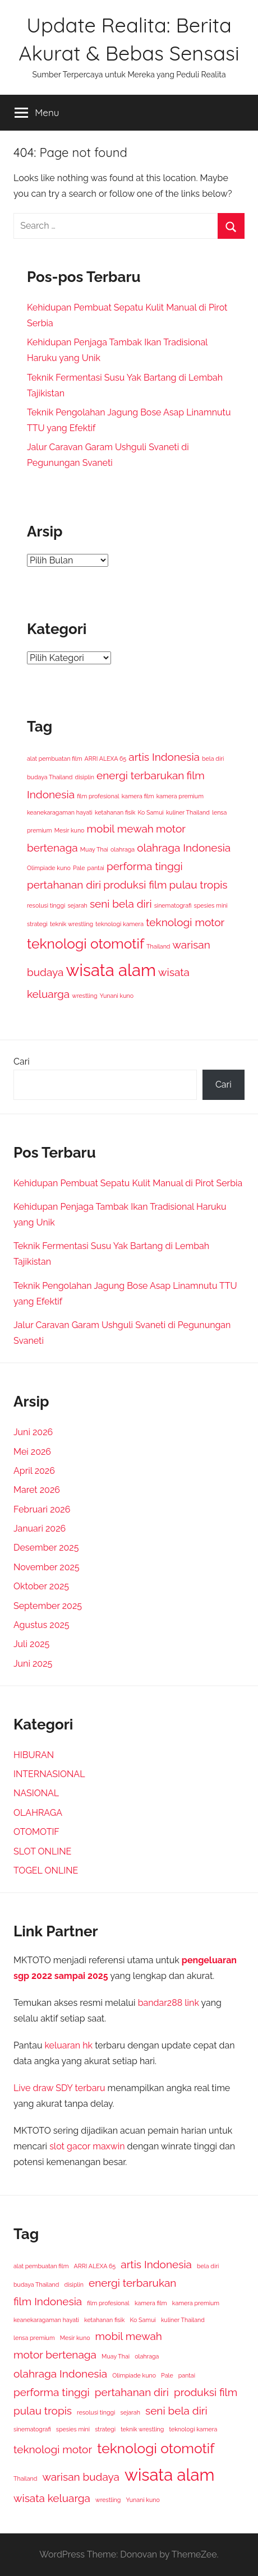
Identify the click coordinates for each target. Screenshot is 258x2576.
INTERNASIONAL (49, 1774)
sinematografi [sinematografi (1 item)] (173, 905)
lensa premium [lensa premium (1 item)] (34, 2337)
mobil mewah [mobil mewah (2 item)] (120, 828)
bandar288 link (168, 2002)
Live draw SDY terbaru (59, 2088)
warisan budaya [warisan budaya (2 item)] (81, 2477)
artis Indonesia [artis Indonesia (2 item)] (164, 757)
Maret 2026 (36, 1489)
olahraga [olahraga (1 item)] (122, 849)
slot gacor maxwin (87, 2146)
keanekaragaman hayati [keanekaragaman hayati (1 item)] (60, 812)
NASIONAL (36, 1793)
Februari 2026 (41, 1509)
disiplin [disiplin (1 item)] (84, 777)
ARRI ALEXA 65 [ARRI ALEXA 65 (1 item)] (106, 758)
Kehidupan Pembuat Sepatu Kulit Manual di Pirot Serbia (127, 1183)
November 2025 (46, 1567)
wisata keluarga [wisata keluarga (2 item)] (51, 2498)
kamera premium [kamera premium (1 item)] (180, 796)
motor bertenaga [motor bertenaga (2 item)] (54, 2354)
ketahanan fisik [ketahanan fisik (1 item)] (115, 812)
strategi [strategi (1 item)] (37, 924)
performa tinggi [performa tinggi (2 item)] (145, 866)
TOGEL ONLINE (45, 1870)
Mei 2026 (32, 1451)
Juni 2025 (32, 1663)
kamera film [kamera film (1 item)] (138, 796)
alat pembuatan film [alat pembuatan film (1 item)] (54, 758)
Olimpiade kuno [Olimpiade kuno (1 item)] (49, 867)
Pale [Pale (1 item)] (79, 867)
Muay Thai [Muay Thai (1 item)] (94, 849)
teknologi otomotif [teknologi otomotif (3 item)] (85, 944)
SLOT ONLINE (42, 1851)
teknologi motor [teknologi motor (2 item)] (185, 922)
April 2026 (34, 1470)
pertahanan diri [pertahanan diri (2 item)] (64, 884)
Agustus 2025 (41, 1625)
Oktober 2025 (41, 1586)
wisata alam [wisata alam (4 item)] (111, 970)
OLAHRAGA (37, 1812)
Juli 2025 (31, 1644)
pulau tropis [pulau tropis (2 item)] (198, 884)
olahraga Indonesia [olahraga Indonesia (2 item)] (184, 847)
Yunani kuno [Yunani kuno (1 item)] (116, 995)
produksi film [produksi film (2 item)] (135, 884)
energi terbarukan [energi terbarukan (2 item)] (140, 775)
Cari (21, 1061)
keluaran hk (69, 2045)
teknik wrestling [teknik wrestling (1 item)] (71, 924)
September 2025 (47, 1606)
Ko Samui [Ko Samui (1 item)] (151, 812)
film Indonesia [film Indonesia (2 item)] (47, 2301)
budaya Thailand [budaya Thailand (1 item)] (49, 777)
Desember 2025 (46, 1547)
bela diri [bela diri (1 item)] (213, 758)
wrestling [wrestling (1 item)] (84, 995)
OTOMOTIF (36, 1831)
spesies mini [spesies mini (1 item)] (211, 905)
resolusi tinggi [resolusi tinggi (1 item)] (46, 905)
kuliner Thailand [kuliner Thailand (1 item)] (188, 812)
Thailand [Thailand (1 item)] (158, 946)
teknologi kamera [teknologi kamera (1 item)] (119, 924)
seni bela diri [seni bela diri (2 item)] (121, 904)
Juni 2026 (33, 1432)
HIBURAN (33, 1755)
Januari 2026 (39, 1528)
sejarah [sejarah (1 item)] (77, 905)
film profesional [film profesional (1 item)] (98, 796)
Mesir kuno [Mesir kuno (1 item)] (69, 830)
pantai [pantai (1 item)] (95, 867)
